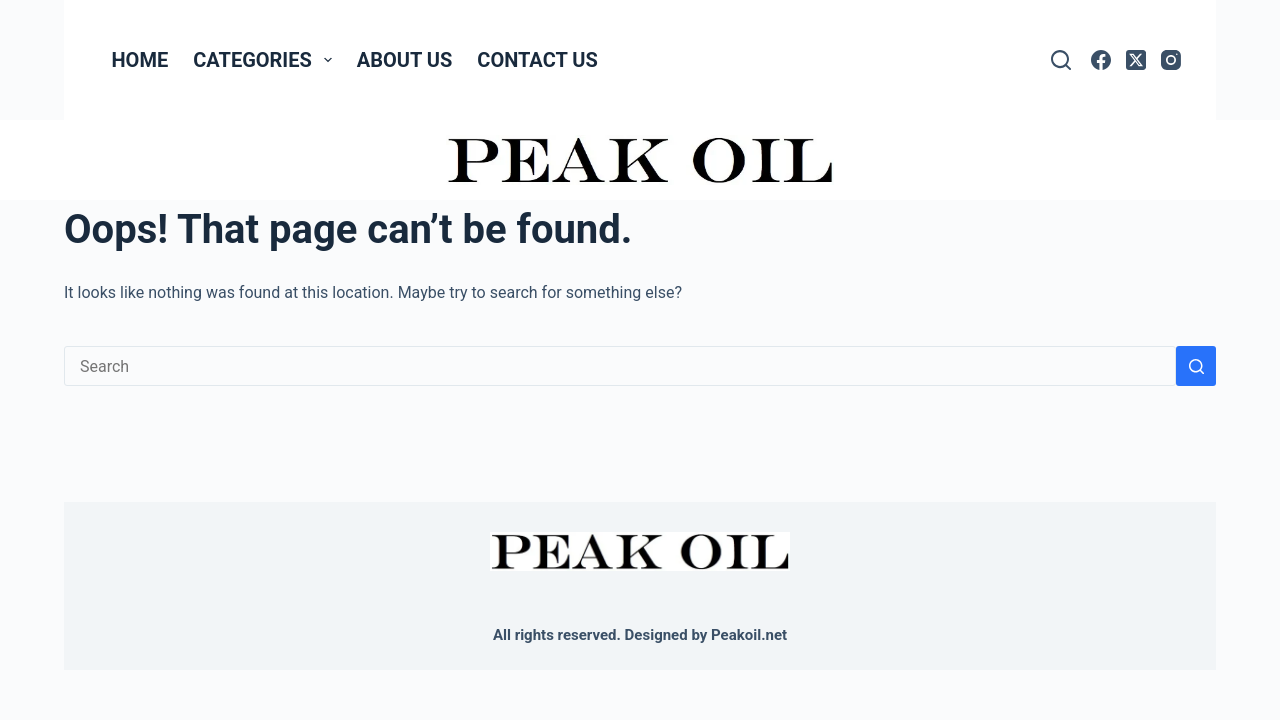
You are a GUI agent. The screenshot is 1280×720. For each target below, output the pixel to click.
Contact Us (537, 60)
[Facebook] (1101, 60)
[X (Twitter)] (1136, 60)
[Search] (1061, 60)
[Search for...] (620, 366)
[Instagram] (1171, 60)
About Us (405, 60)
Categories (266, 60)
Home (140, 60)
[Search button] (1196, 366)
